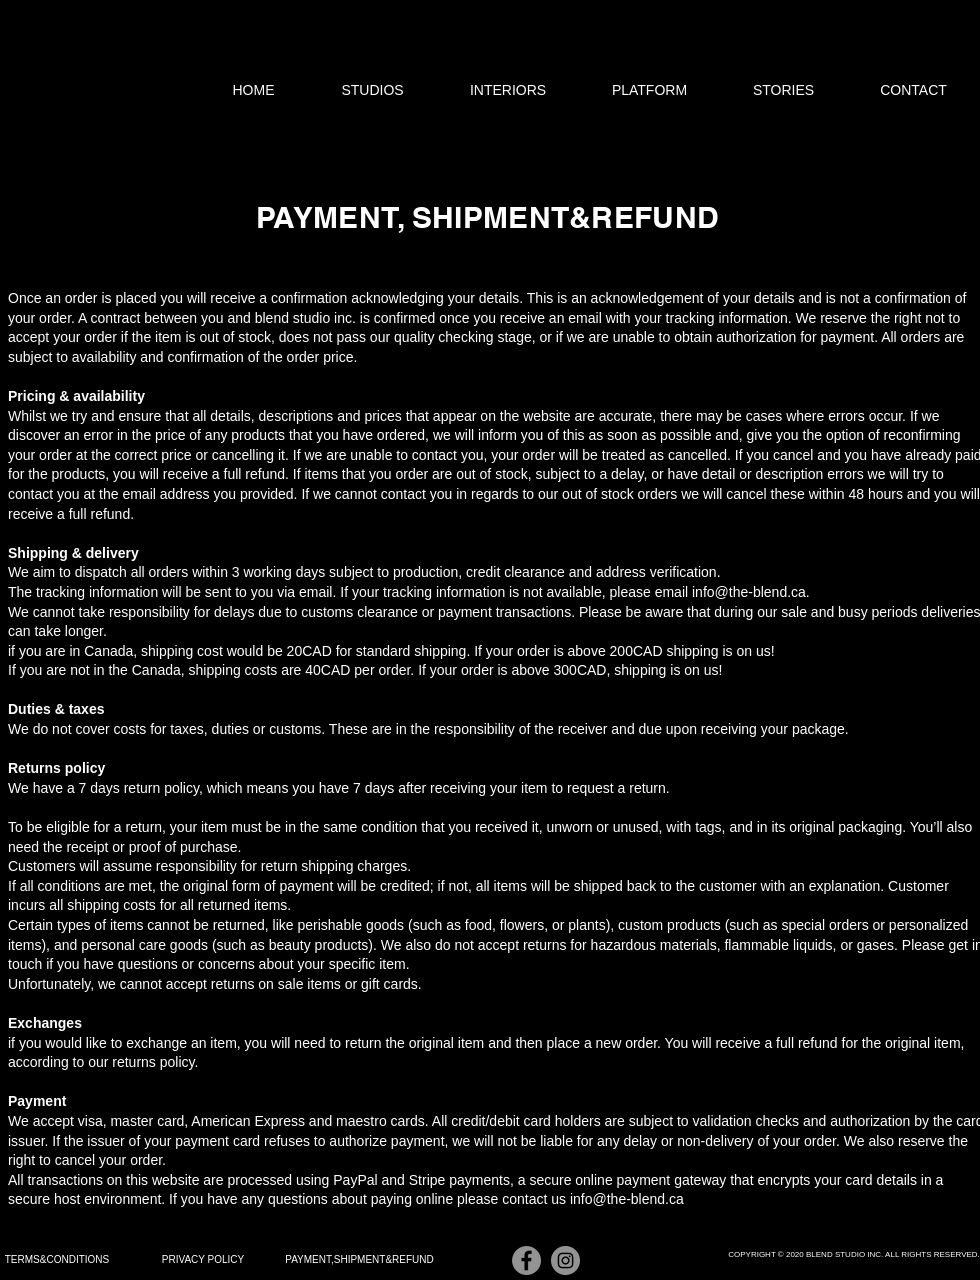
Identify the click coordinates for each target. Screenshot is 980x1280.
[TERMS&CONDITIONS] (57, 1260)
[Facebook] (526, 1260)
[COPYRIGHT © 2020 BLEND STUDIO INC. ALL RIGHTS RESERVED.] (854, 1255)
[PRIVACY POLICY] (203, 1260)
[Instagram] (565, 1260)
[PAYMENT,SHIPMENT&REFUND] (359, 1260)
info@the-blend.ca (749, 592)
